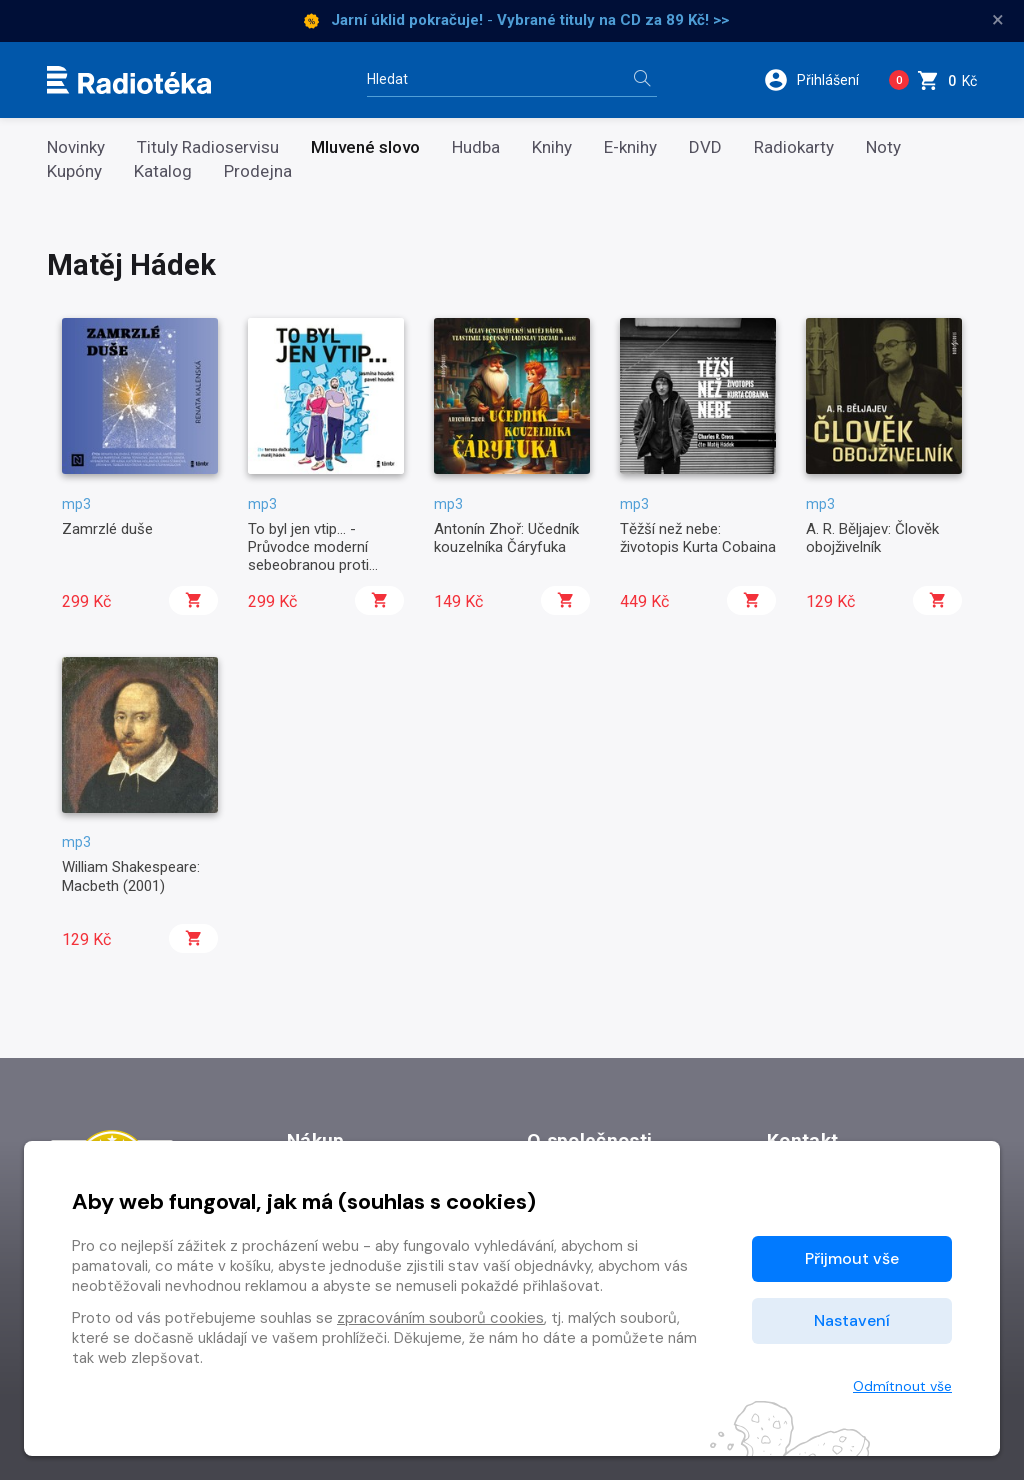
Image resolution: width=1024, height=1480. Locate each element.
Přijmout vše (852, 1258)
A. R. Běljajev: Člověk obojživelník (872, 538)
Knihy (552, 147)
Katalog (163, 171)
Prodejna (258, 171)
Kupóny (74, 171)
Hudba (476, 147)
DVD (705, 147)
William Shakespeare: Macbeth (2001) (131, 876)
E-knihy (630, 147)
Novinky (76, 147)
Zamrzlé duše (107, 529)
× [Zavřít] (998, 20)
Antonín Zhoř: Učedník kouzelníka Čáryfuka (506, 538)
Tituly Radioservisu (208, 147)
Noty (883, 147)
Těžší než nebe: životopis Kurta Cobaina (698, 538)
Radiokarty (794, 147)
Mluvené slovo (365, 147)
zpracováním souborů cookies (440, 1318)
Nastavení (852, 1320)
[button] (818, 80)
